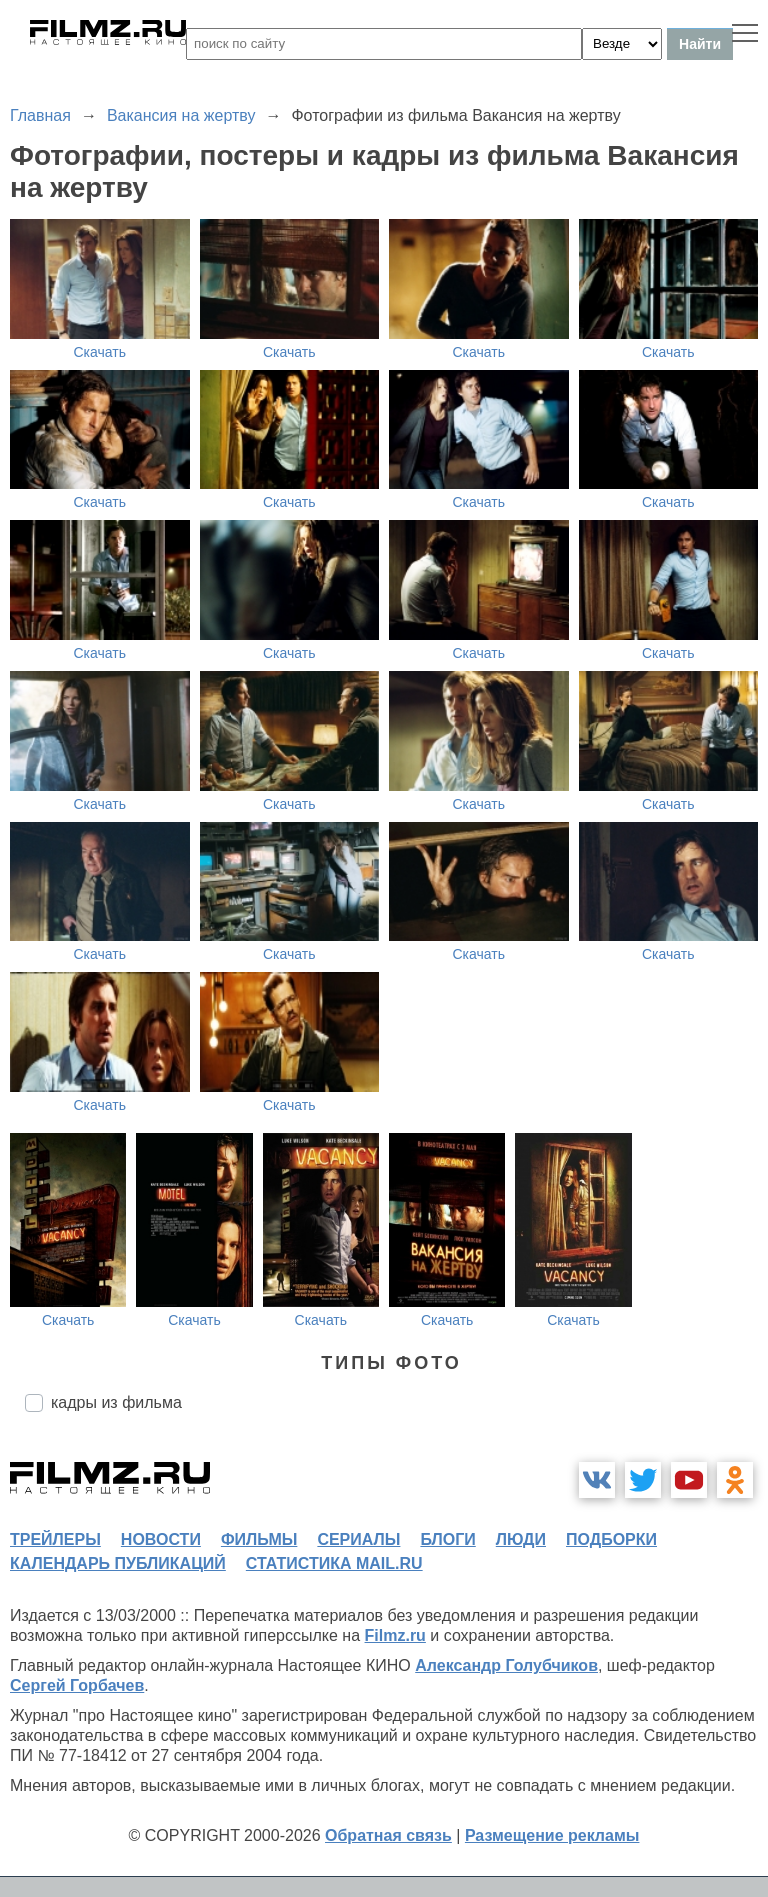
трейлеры (55, 1539)
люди (521, 1539)
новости (161, 1539)
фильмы (259, 1539)
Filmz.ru (395, 1635)
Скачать (100, 352)
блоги (447, 1539)
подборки (611, 1539)
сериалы (358, 1539)
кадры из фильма (116, 1402)
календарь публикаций (118, 1563)
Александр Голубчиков (506, 1665)
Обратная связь (388, 1835)
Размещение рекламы (552, 1835)
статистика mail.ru (334, 1563)
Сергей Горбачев (77, 1685)
